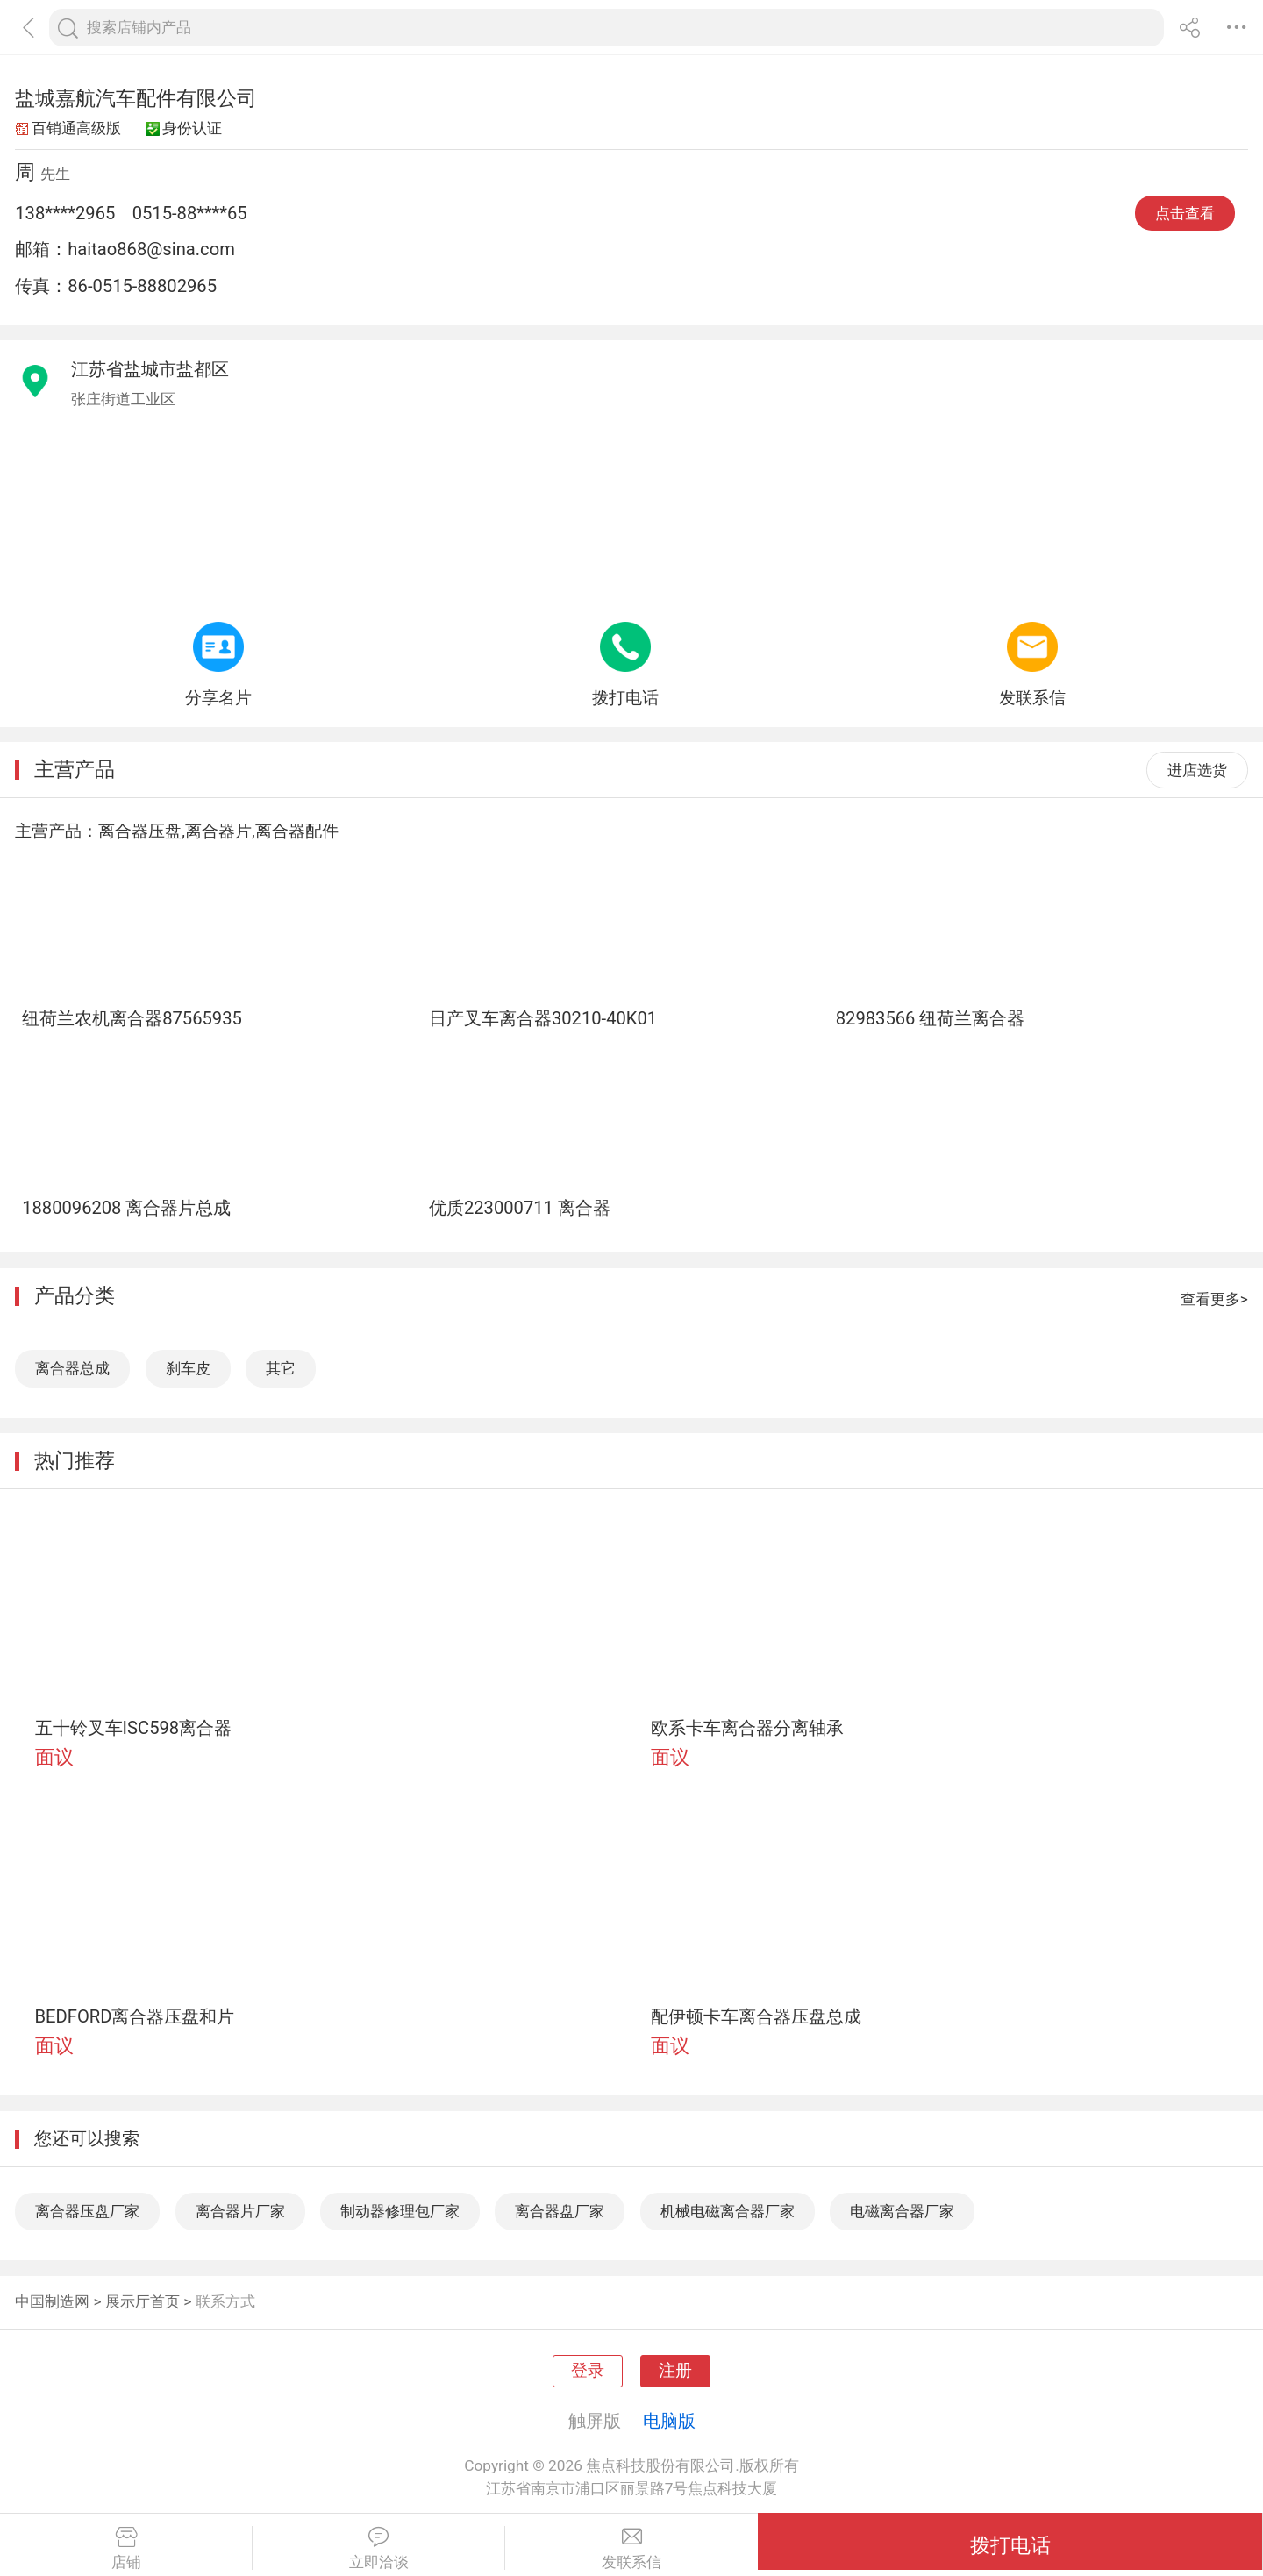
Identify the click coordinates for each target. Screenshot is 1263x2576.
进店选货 (1197, 770)
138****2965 (65, 213)
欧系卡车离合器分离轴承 (747, 1728)
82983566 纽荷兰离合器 (930, 1018)
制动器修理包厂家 (400, 2211)
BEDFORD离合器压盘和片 (135, 2016)
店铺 (125, 2549)
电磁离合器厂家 (902, 2211)
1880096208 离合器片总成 (126, 1208)
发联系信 (631, 2549)
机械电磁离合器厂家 (727, 2211)
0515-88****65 (189, 213)
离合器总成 (72, 1368)
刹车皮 (188, 1368)
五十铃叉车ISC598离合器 (133, 1728)
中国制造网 (52, 2301)
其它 (281, 1368)
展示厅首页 (142, 2301)
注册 (675, 2370)
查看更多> (1214, 1299)
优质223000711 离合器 (519, 1208)
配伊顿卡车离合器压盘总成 (756, 2016)
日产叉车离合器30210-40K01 (543, 1018)
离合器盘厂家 (559, 2211)
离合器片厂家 (240, 2211)
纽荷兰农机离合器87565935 (132, 1018)
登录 (587, 2370)
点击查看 (1185, 213)
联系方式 (225, 2301)
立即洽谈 (378, 2549)
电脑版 (669, 2420)
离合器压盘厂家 (87, 2211)
